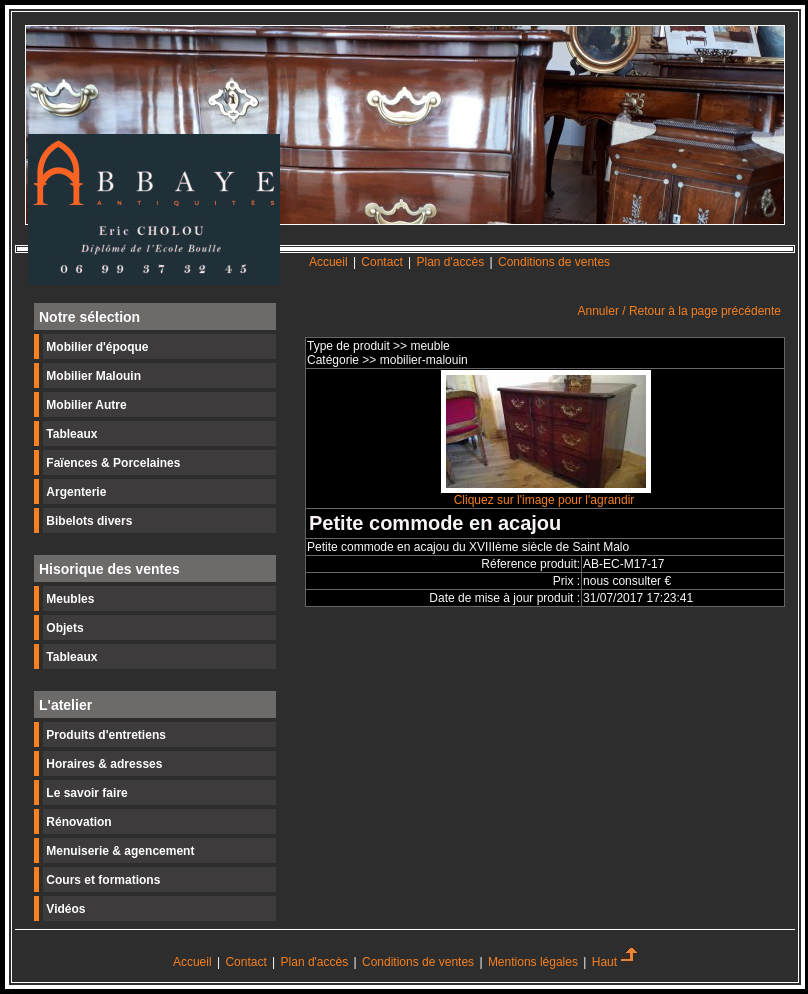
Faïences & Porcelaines (113, 463)
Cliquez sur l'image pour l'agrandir (546, 494)
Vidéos (65, 909)
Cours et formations (103, 880)
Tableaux (71, 434)
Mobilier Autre (86, 405)
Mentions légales (533, 962)
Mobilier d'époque (97, 347)
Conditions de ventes (554, 262)
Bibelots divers (89, 521)
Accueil (328, 262)
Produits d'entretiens (106, 735)
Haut (614, 962)
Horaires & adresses (104, 764)
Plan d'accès (451, 262)
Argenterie (76, 492)
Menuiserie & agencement (120, 851)
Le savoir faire (86, 793)
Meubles (70, 599)
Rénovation (78, 822)
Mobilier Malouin (93, 376)
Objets (64, 628)
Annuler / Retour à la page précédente (679, 311)
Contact (383, 262)
